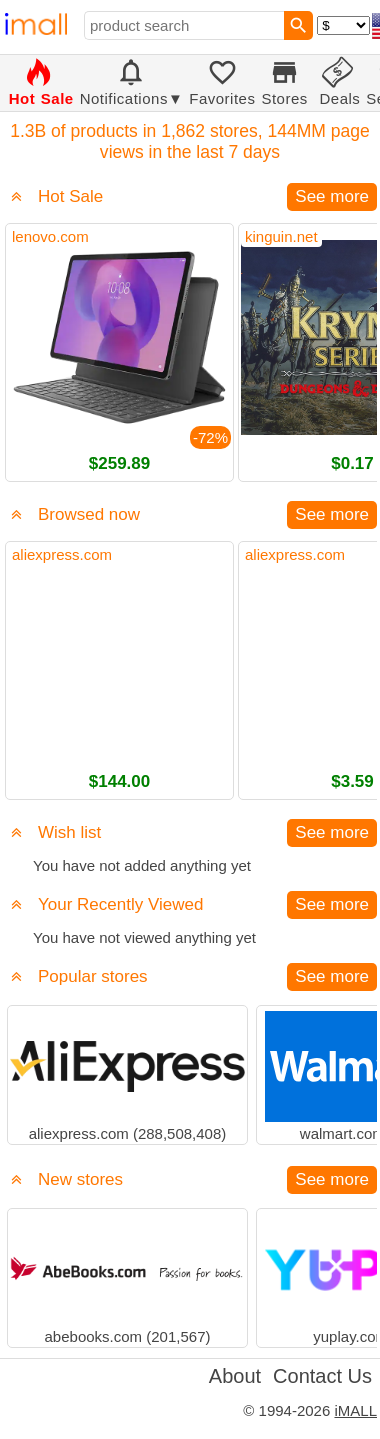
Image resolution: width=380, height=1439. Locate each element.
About (235, 1376)
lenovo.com (50, 236)
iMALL (355, 1410)
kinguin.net (281, 236)
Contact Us (322, 1376)
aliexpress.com (62, 554)
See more (332, 196)
